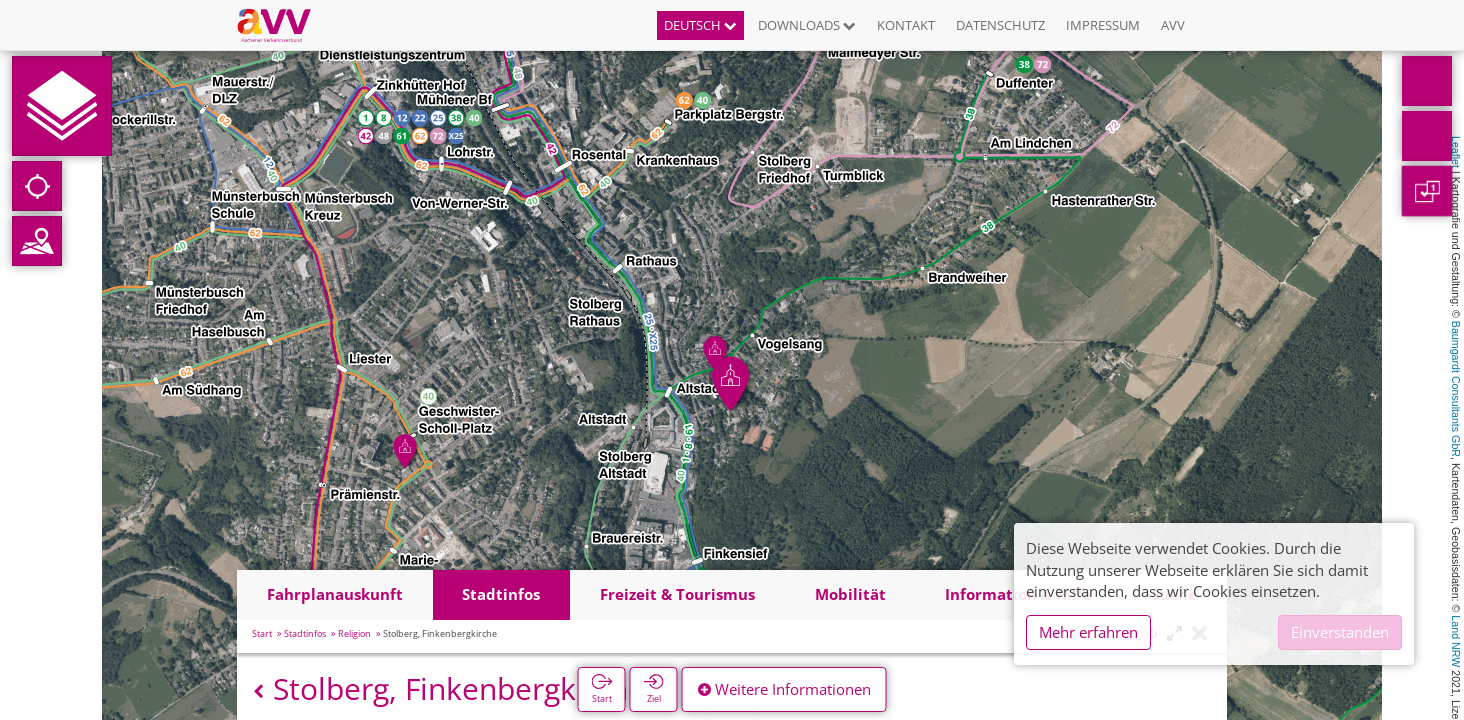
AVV (1173, 25)
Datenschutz (1000, 25)
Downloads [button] (807, 25)
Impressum (1103, 25)
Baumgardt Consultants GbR (1456, 389)
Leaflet (1456, 152)
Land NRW (1456, 641)
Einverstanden (1340, 632)
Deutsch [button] (700, 25)
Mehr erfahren (1088, 632)
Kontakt (906, 25)
